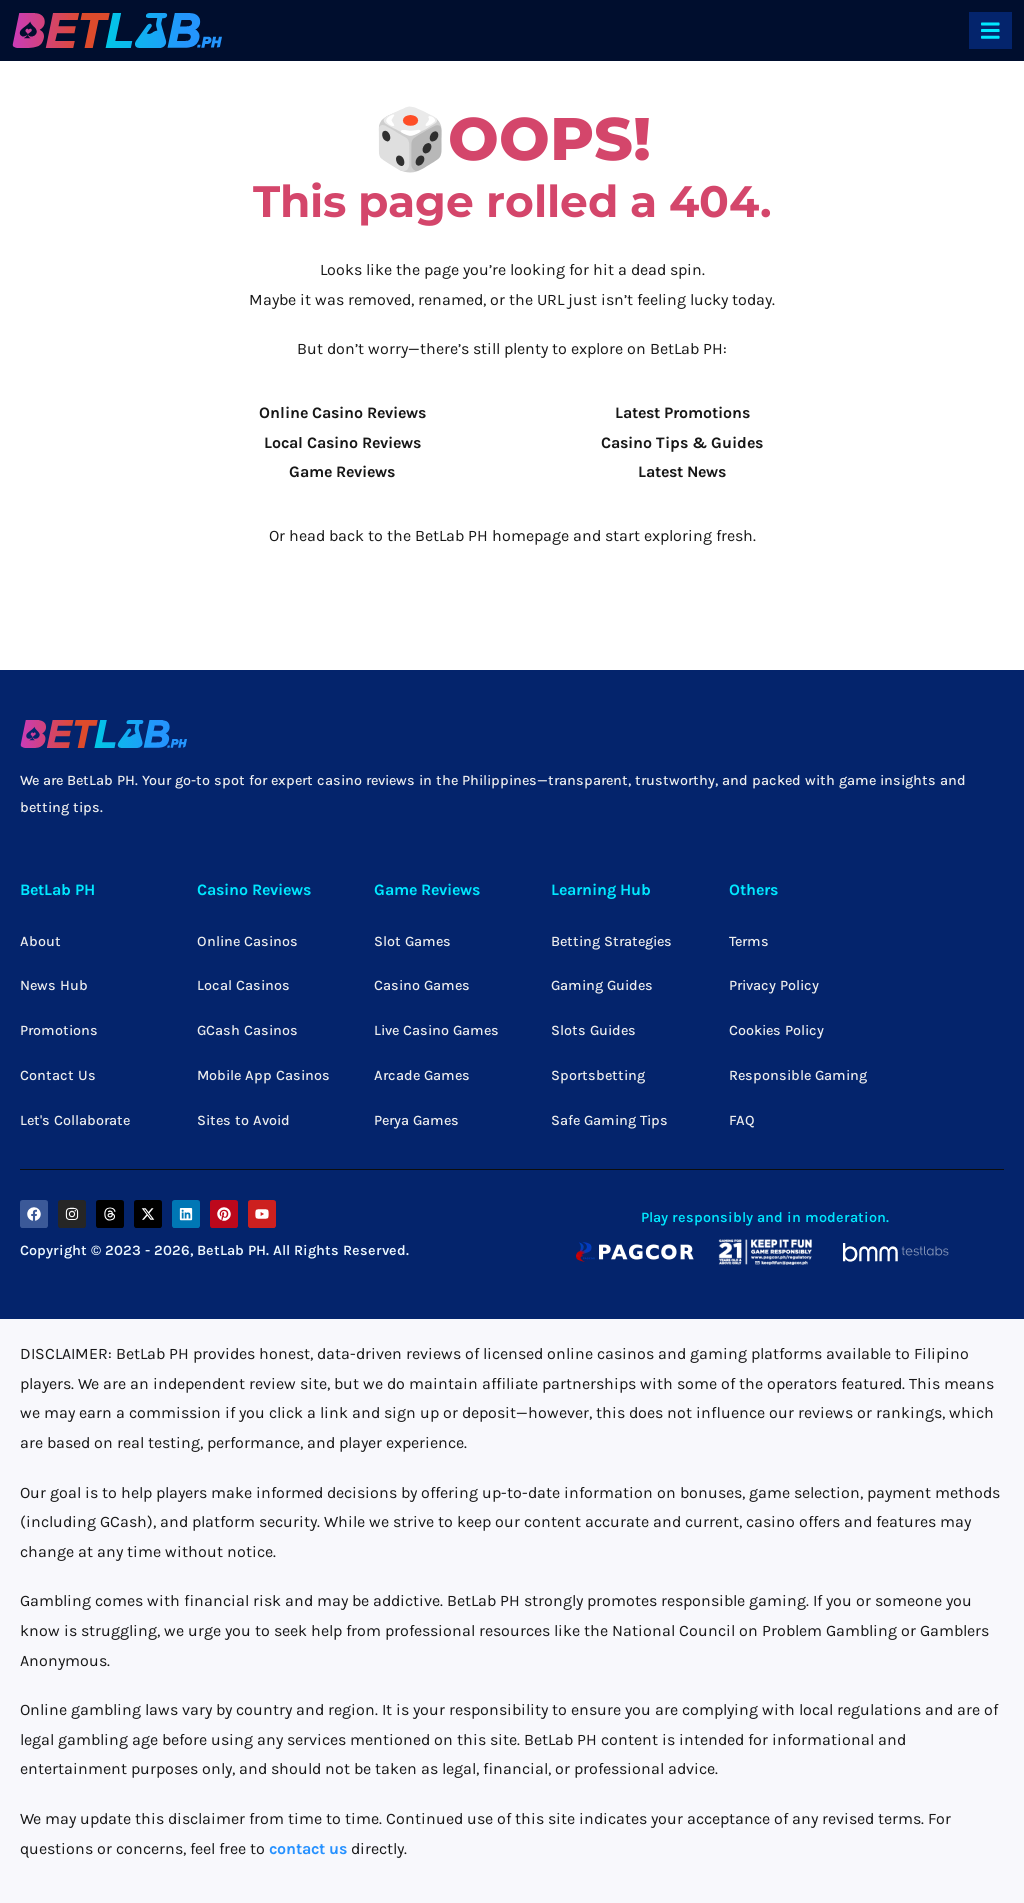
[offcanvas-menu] (990, 30)
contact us (308, 1848)
